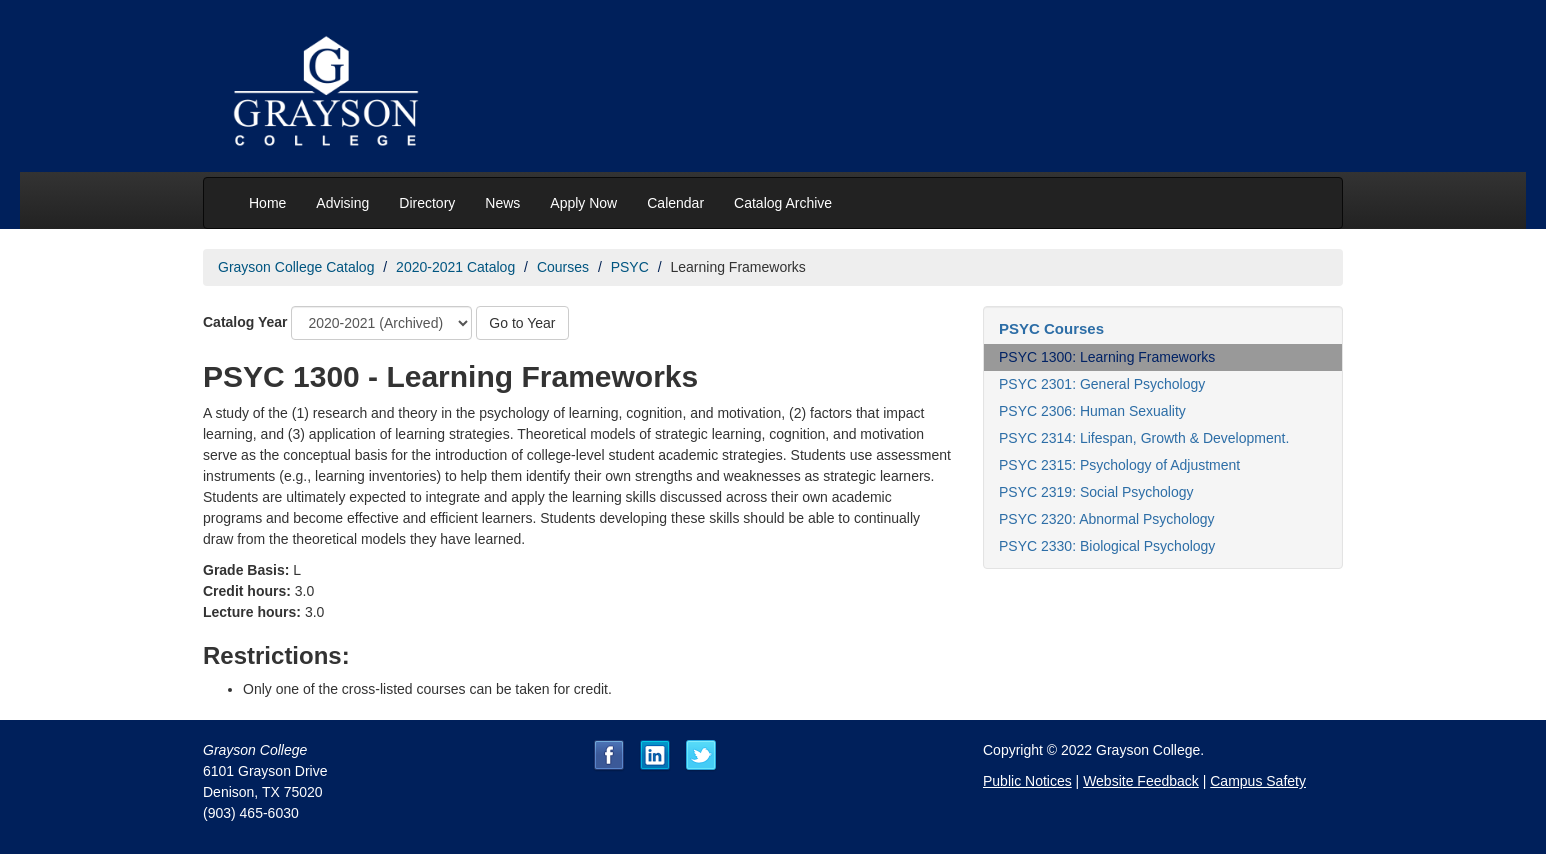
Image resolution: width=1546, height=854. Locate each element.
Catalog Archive (783, 203)
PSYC (630, 267)
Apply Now (583, 203)
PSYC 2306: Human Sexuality (1092, 411)
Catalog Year (245, 322)
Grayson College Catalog (296, 267)
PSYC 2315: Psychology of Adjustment (1119, 465)
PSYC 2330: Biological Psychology (1107, 546)
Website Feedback (1141, 781)
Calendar (675, 203)
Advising (342, 203)
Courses (563, 267)
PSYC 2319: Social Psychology (1096, 492)
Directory (427, 203)
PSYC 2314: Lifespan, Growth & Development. (1144, 438)
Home (267, 203)
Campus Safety (1258, 781)
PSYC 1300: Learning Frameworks (1107, 357)
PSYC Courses (1051, 328)
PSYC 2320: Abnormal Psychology (1107, 519)
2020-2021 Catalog (455, 267)
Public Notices (1027, 781)
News (502, 203)
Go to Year (522, 323)
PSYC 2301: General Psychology (1102, 384)
